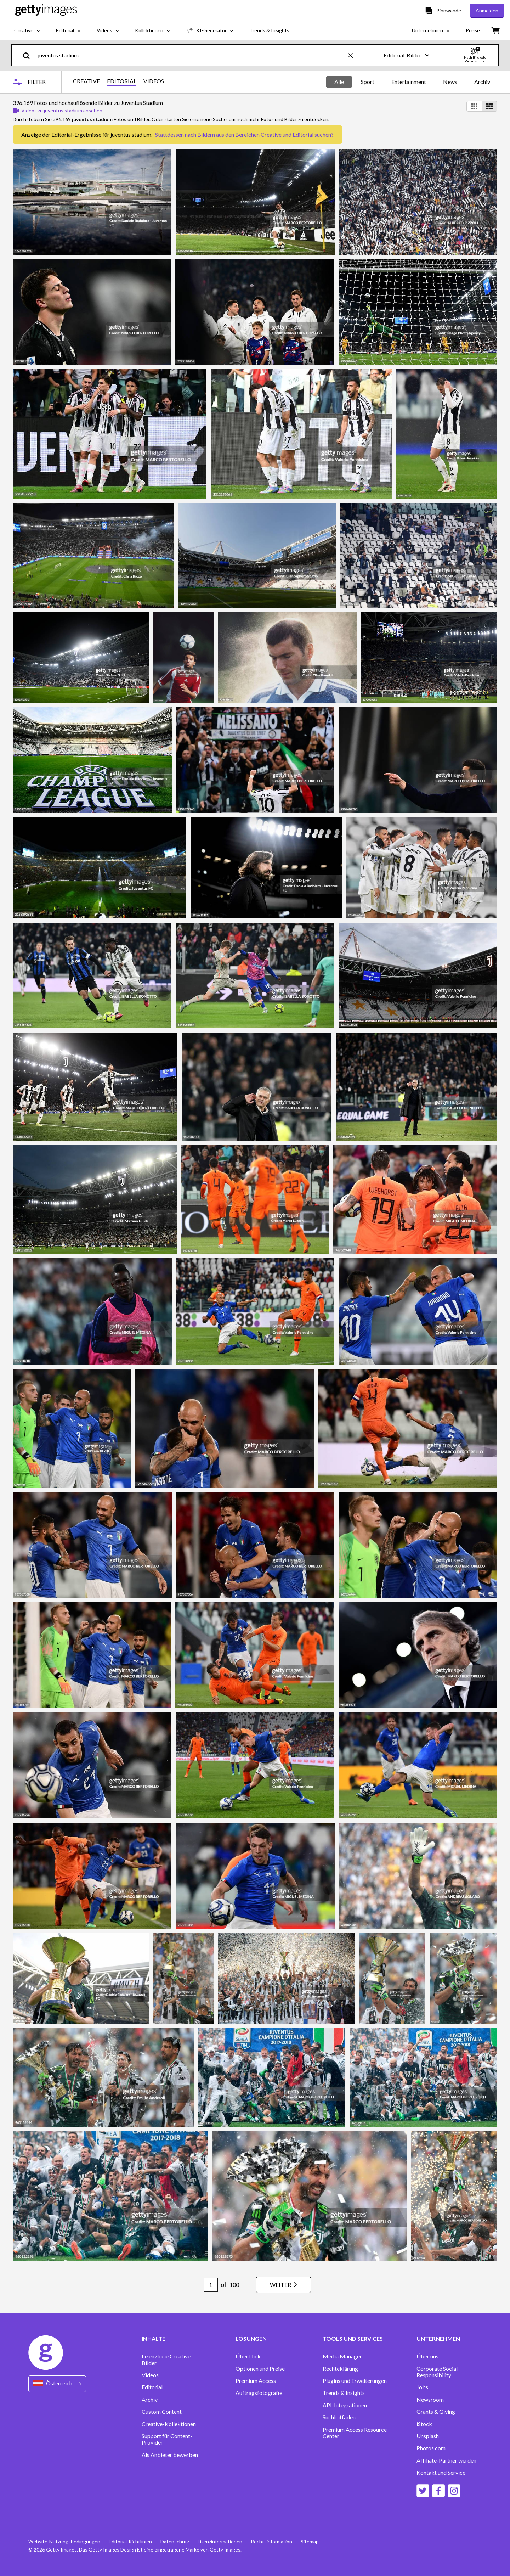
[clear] (353, 55)
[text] (191, 55)
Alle (339, 81)
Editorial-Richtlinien (130, 2541)
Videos (150, 2375)
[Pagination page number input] (211, 2285)
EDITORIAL (121, 81)
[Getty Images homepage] (46, 10)
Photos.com (431, 2448)
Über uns (427, 2356)
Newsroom (430, 2399)
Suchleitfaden (339, 2417)
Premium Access (256, 2381)
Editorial (152, 2387)
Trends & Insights (344, 2393)
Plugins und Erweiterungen (355, 2381)
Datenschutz (174, 2541)
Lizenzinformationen (220, 2541)
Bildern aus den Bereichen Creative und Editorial (255, 134)
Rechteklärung (340, 2369)
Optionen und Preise (260, 2369)
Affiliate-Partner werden (446, 2460)
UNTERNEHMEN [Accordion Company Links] (438, 2338)
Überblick (248, 2356)
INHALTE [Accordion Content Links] (153, 2338)
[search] (29, 55)
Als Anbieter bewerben (170, 2455)
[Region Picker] (57, 2383)
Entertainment (408, 81)
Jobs (422, 2387)
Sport (367, 81)
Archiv (482, 81)
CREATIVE (86, 81)
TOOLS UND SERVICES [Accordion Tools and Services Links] (353, 2338)
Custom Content (162, 2411)
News (450, 81)
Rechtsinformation (271, 2541)
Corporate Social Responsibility (437, 2372)
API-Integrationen (345, 2405)
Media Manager (342, 2356)
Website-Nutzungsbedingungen (64, 2541)
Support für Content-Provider (167, 2439)
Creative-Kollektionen (169, 2424)
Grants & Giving (435, 2411)
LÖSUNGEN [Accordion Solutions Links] (251, 2338)
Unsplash (427, 2436)
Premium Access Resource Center (355, 2432)
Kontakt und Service (440, 2472)
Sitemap (310, 2541)
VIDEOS (153, 81)
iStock (424, 2424)
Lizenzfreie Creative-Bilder (167, 2359)
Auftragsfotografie (259, 2393)
